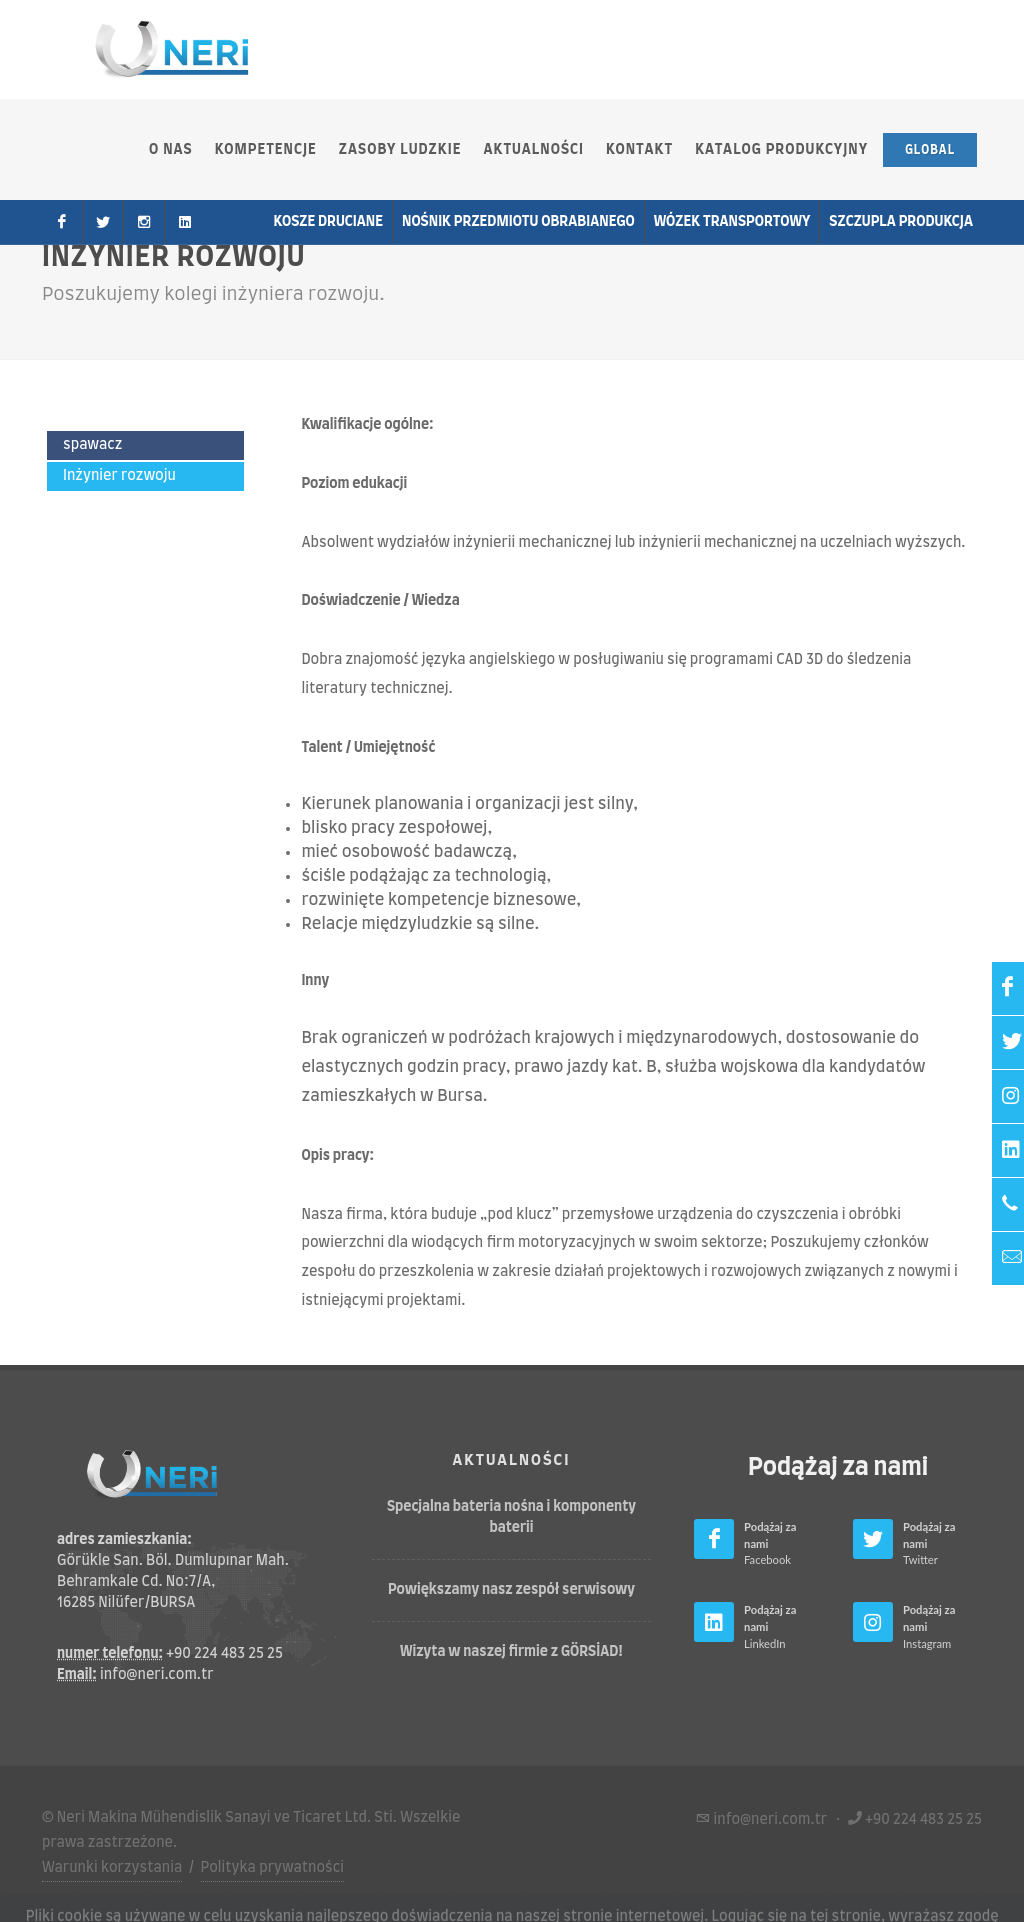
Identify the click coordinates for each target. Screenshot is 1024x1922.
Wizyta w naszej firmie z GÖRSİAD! (511, 1652)
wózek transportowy (732, 222)
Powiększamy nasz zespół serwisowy (511, 1590)
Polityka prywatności (272, 1868)
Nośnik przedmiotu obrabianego (518, 222)
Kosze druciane (328, 222)
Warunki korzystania (112, 1868)
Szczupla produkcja (901, 222)
